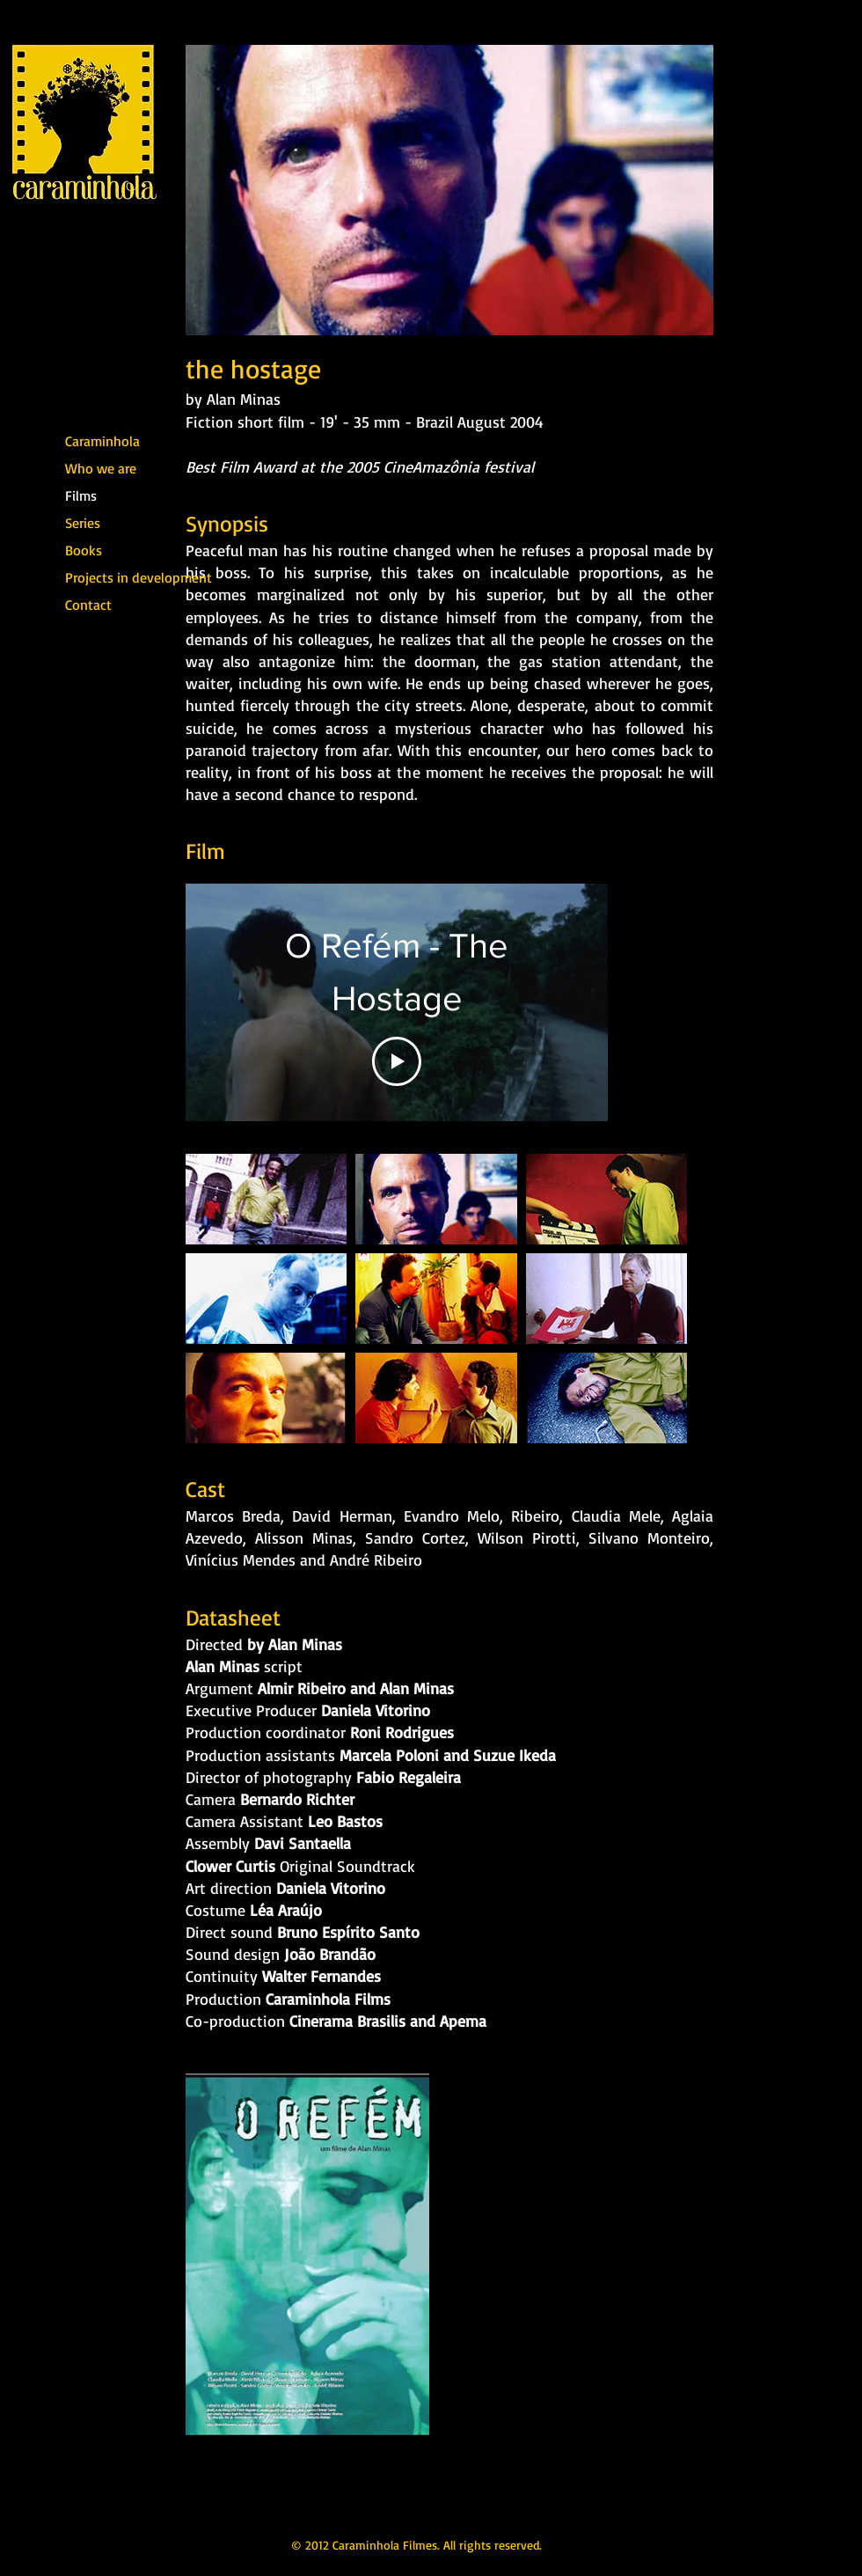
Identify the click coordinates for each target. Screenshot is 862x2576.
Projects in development (111, 577)
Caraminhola (102, 441)
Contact (88, 604)
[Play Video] (396, 1061)
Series (82, 523)
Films (81, 495)
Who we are (100, 468)
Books (83, 550)
